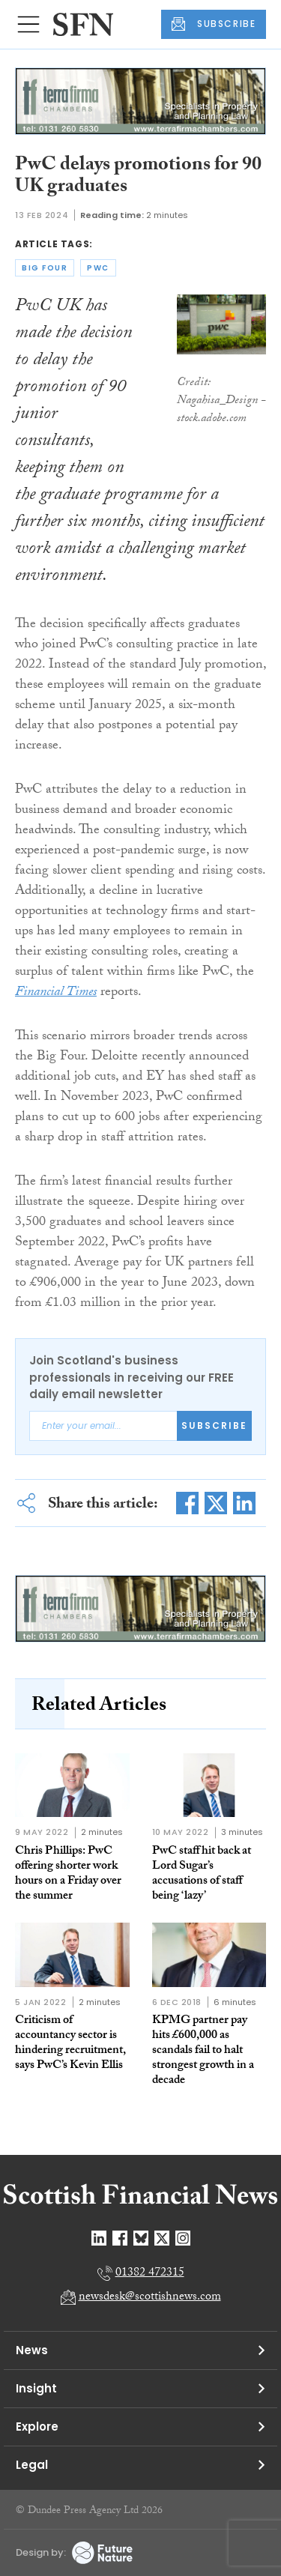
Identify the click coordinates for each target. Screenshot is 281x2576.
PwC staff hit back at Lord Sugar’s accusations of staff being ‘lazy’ (201, 1874)
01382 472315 (149, 2274)
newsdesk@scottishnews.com (150, 2298)
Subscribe (214, 1425)
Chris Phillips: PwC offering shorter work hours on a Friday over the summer (68, 1874)
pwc (98, 267)
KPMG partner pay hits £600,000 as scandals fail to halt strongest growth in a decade (203, 2051)
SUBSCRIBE (214, 24)
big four (44, 267)
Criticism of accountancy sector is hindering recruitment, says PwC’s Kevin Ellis (70, 2043)
